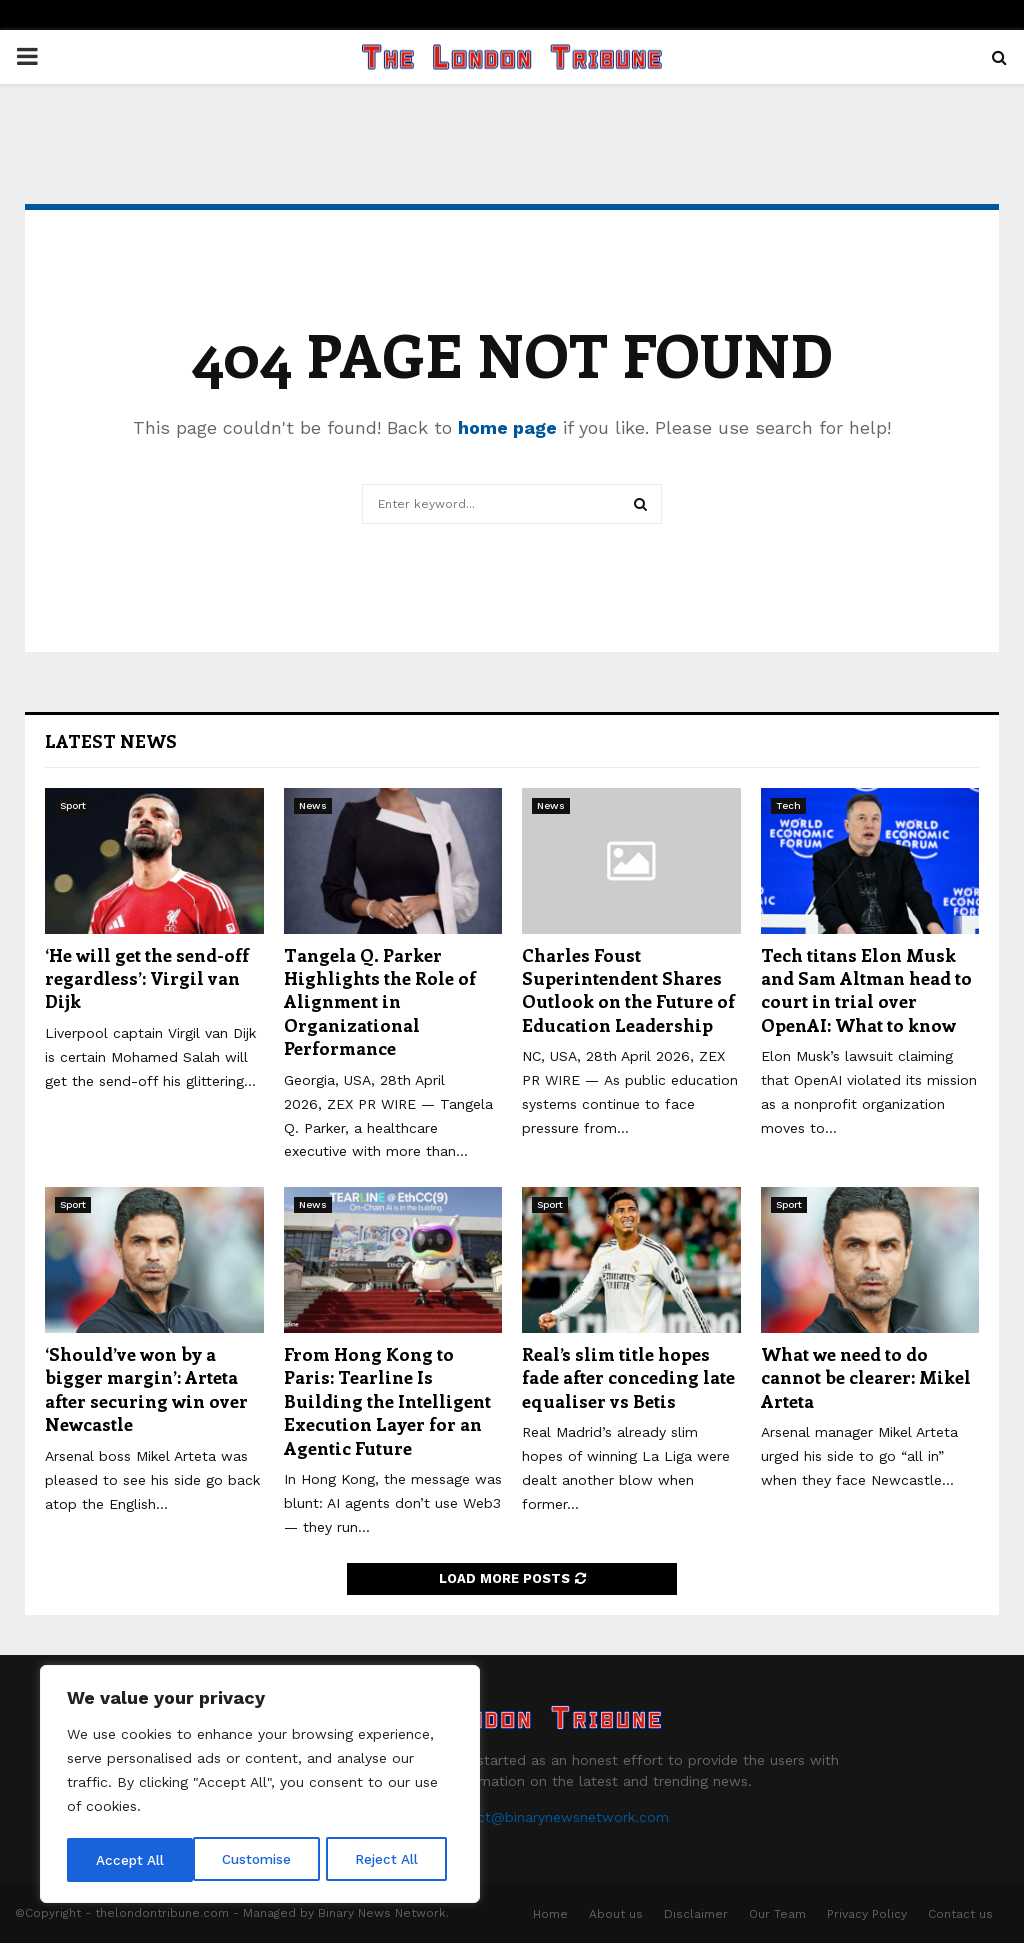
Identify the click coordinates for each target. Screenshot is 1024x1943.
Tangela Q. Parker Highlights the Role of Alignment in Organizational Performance (380, 1002)
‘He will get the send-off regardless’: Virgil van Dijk (147, 978)
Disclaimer (696, 1914)
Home (550, 1914)
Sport (73, 805)
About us (616, 1914)
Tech (788, 805)
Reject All (262, 1860)
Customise (131, 1860)
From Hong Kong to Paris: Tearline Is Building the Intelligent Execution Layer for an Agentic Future (387, 1401)
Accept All (391, 1860)
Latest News (111, 741)
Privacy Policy (867, 1914)
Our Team (777, 1914)
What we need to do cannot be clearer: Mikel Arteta (866, 1377)
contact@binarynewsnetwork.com (553, 1817)
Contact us (960, 1914)
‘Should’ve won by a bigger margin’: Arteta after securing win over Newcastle (146, 1389)
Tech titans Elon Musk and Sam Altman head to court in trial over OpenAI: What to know (866, 990)
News (313, 805)
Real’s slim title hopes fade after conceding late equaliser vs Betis (628, 1377)
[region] (260, 1786)
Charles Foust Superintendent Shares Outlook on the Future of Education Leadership (628, 990)
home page (507, 427)
